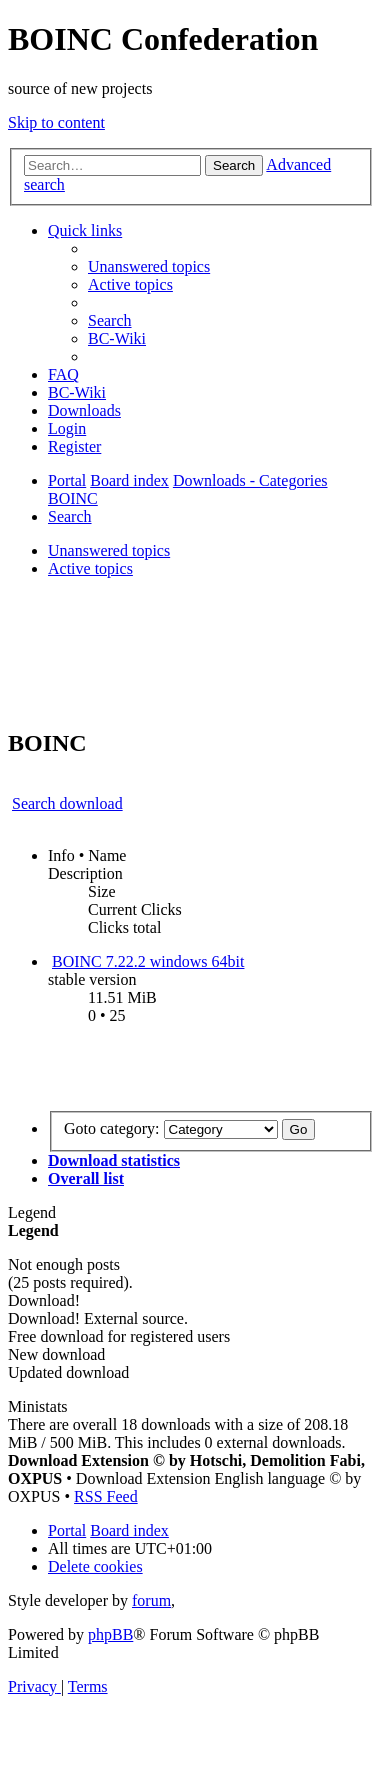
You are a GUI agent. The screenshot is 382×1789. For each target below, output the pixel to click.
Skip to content (56, 122)
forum (151, 1600)
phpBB (110, 1634)
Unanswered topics (109, 550)
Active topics (90, 568)
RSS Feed (106, 1496)
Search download (67, 803)
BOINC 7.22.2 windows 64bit (148, 961)
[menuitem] (149, 266)
